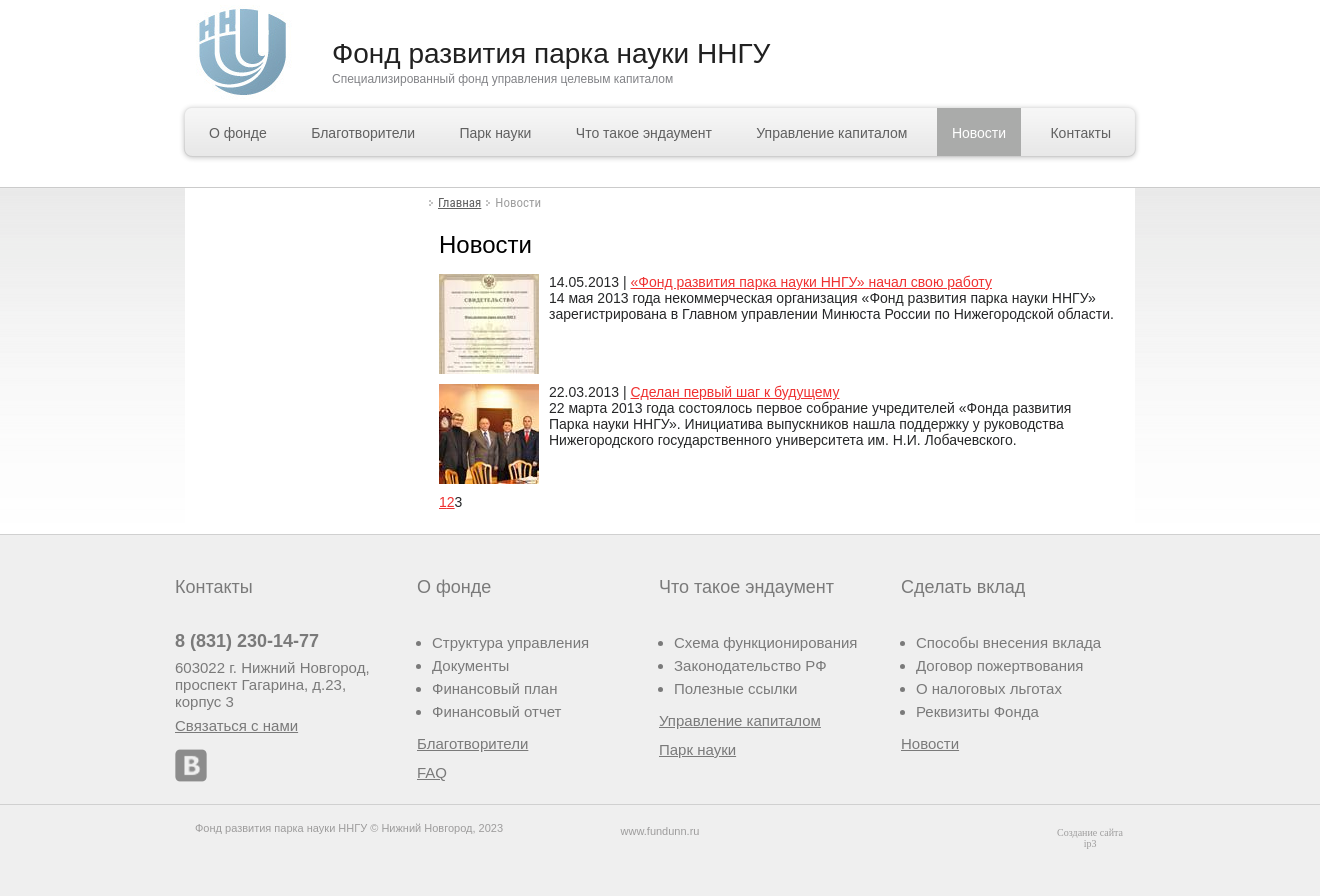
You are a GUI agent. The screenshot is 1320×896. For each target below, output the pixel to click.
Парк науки (495, 133)
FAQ (432, 772)
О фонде (238, 133)
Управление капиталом (831, 133)
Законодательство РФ (750, 665)
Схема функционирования (765, 642)
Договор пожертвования (999, 665)
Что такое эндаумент (644, 133)
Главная (459, 202)
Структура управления (510, 642)
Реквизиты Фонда (977, 711)
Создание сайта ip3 (1090, 838)
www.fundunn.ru (660, 831)
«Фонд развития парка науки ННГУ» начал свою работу (810, 282)
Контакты (1080, 133)
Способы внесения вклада (1008, 642)
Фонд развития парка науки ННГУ (551, 53)
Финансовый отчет (496, 711)
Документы (470, 665)
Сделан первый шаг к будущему (734, 392)
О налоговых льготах (989, 688)
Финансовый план (495, 688)
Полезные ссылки (736, 688)
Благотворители (363, 133)
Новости (979, 133)
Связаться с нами (236, 725)
